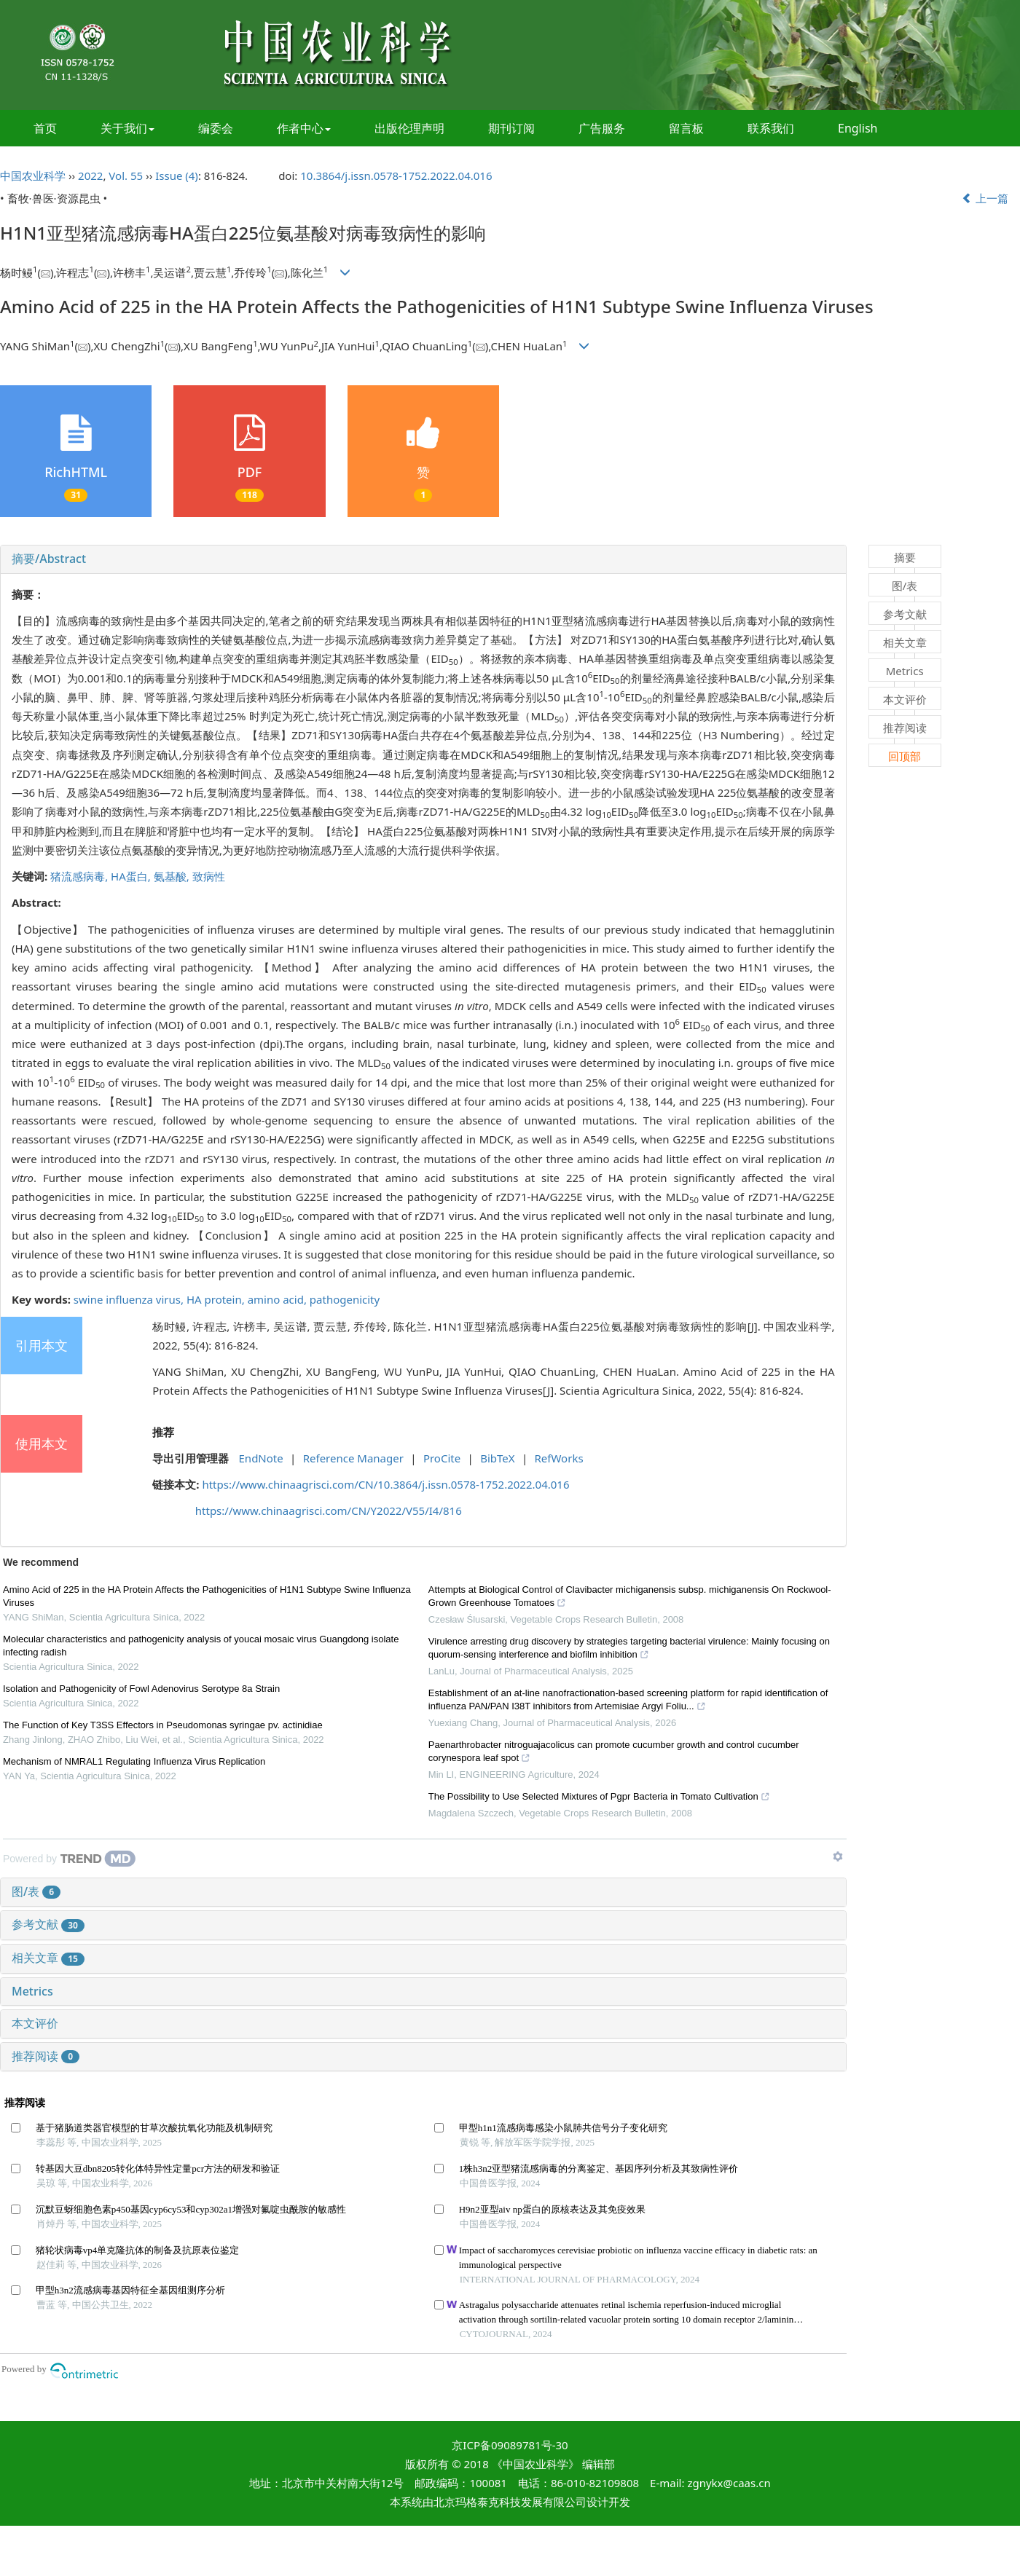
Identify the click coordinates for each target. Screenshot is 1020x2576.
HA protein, (217, 1299)
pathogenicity (345, 1299)
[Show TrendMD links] (838, 1856)
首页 (45, 128)
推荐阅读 (45, 2056)
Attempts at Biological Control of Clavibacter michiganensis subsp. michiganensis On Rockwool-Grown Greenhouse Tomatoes (629, 1598)
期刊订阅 (511, 128)
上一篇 (985, 198)
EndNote (261, 1458)
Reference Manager (353, 1458)
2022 (90, 175)
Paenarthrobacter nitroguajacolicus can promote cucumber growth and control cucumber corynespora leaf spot (613, 1753)
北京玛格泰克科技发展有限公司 (510, 2501)
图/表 (36, 1891)
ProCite (441, 1458)
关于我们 (127, 128)
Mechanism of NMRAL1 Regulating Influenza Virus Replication (134, 1761)
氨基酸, (173, 876)
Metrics (32, 1991)
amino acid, (279, 1299)
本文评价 (35, 2023)
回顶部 (904, 756)
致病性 (208, 876)
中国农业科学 (33, 175)
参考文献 (48, 1924)
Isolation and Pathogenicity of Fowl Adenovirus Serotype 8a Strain (141, 1688)
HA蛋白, (132, 876)
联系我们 (771, 128)
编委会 (215, 128)
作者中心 (304, 128)
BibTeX (497, 1458)
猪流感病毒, (80, 876)
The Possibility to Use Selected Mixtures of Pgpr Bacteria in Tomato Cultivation (599, 1798)
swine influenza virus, (130, 1299)
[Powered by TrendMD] (69, 1859)
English (857, 128)
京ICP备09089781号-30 (510, 2445)
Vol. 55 (126, 175)
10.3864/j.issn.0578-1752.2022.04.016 (396, 175)
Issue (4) (176, 175)
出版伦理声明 (409, 128)
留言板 (686, 128)
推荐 (163, 1432)
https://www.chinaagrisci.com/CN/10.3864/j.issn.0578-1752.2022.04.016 (385, 1484)
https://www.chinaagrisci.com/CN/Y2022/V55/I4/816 (328, 1510)
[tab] (423, 559)
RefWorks (559, 1458)
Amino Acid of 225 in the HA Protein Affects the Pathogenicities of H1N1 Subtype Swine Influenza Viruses (207, 1596)
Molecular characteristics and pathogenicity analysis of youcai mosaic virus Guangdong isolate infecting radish (201, 1646)
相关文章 (48, 1958)
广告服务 (601, 128)
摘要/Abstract (49, 559)
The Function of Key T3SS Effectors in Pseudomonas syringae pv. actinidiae (163, 1725)
